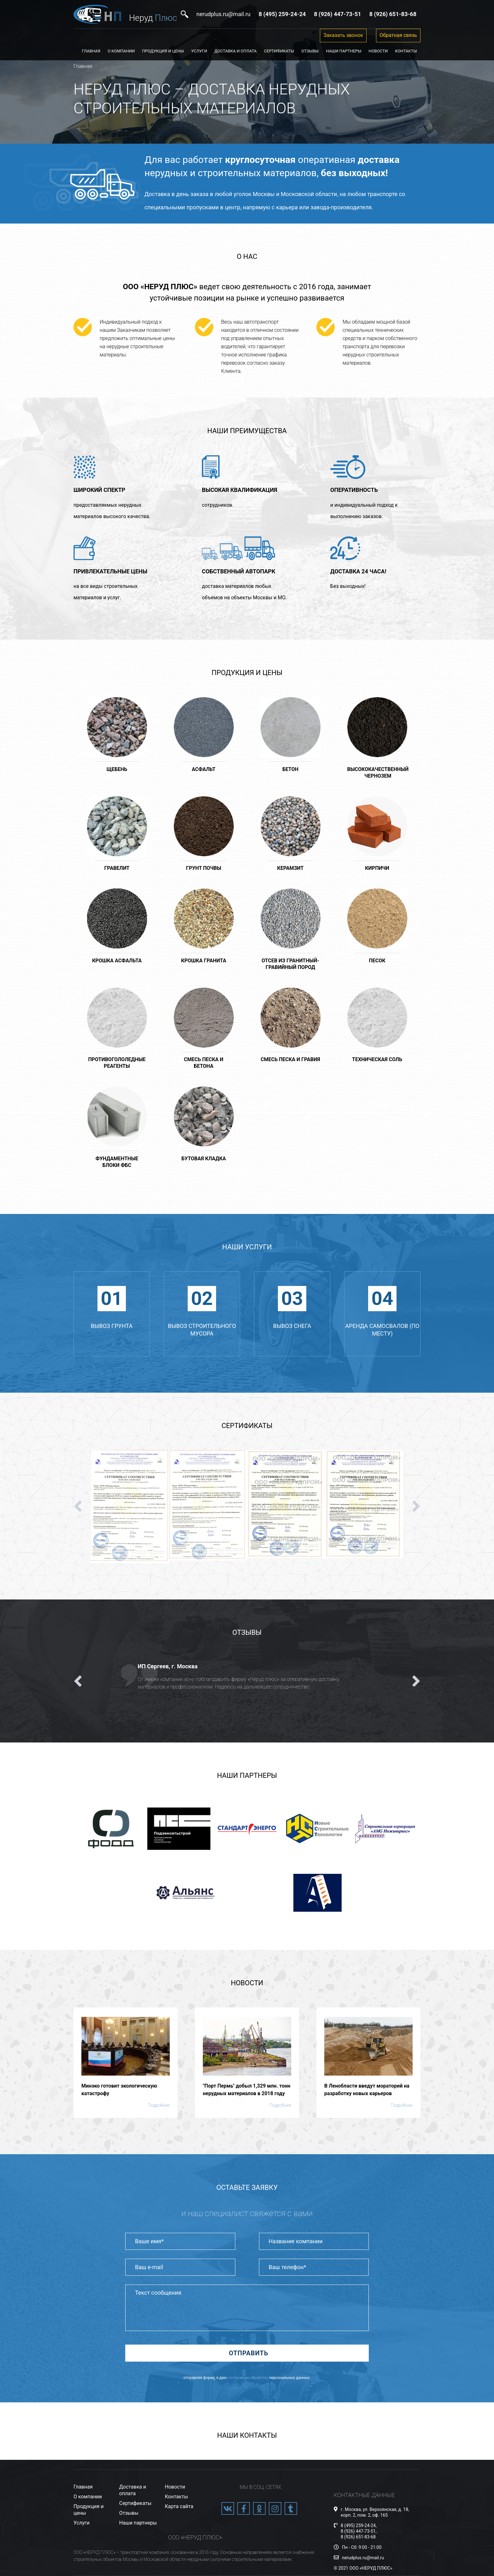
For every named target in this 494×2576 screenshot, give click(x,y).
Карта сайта (179, 2506)
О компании (121, 51)
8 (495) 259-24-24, (359, 2525)
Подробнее (159, 2105)
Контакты (406, 51)
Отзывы (310, 51)
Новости (378, 51)
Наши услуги (247, 1247)
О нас (247, 256)
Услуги (199, 51)
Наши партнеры (343, 51)
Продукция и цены (163, 51)
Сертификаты (279, 51)
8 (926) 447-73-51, (359, 2531)
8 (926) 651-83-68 (358, 2536)
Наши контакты (247, 2435)
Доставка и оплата (236, 51)
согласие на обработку (248, 2378)
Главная (91, 51)
